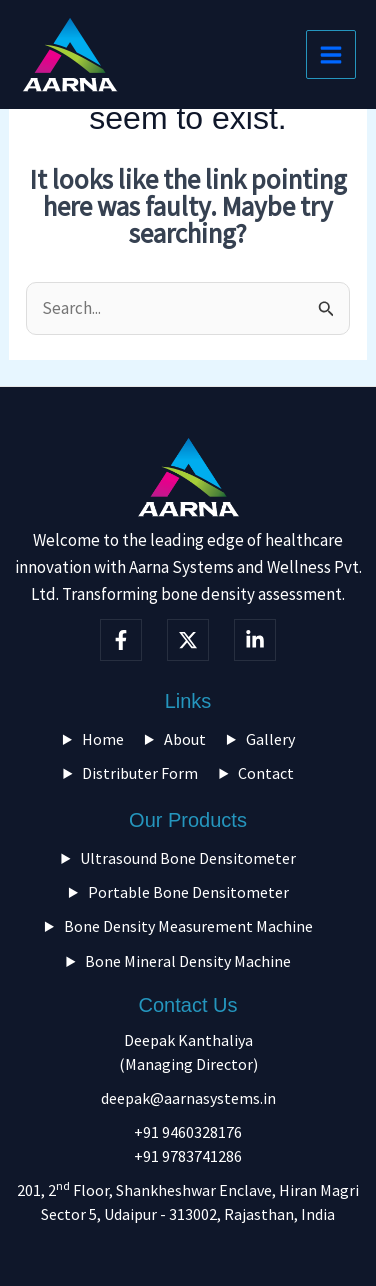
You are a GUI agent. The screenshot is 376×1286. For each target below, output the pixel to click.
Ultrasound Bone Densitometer (188, 858)
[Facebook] (121, 640)
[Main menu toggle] (331, 55)
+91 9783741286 (188, 1156)
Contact (266, 773)
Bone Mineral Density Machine (188, 961)
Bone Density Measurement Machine (188, 926)
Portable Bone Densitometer (188, 892)
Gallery (270, 739)
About (185, 739)
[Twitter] (188, 640)
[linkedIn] (255, 640)
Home (103, 739)
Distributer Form (140, 773)
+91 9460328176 (188, 1132)
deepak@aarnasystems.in (188, 1098)
